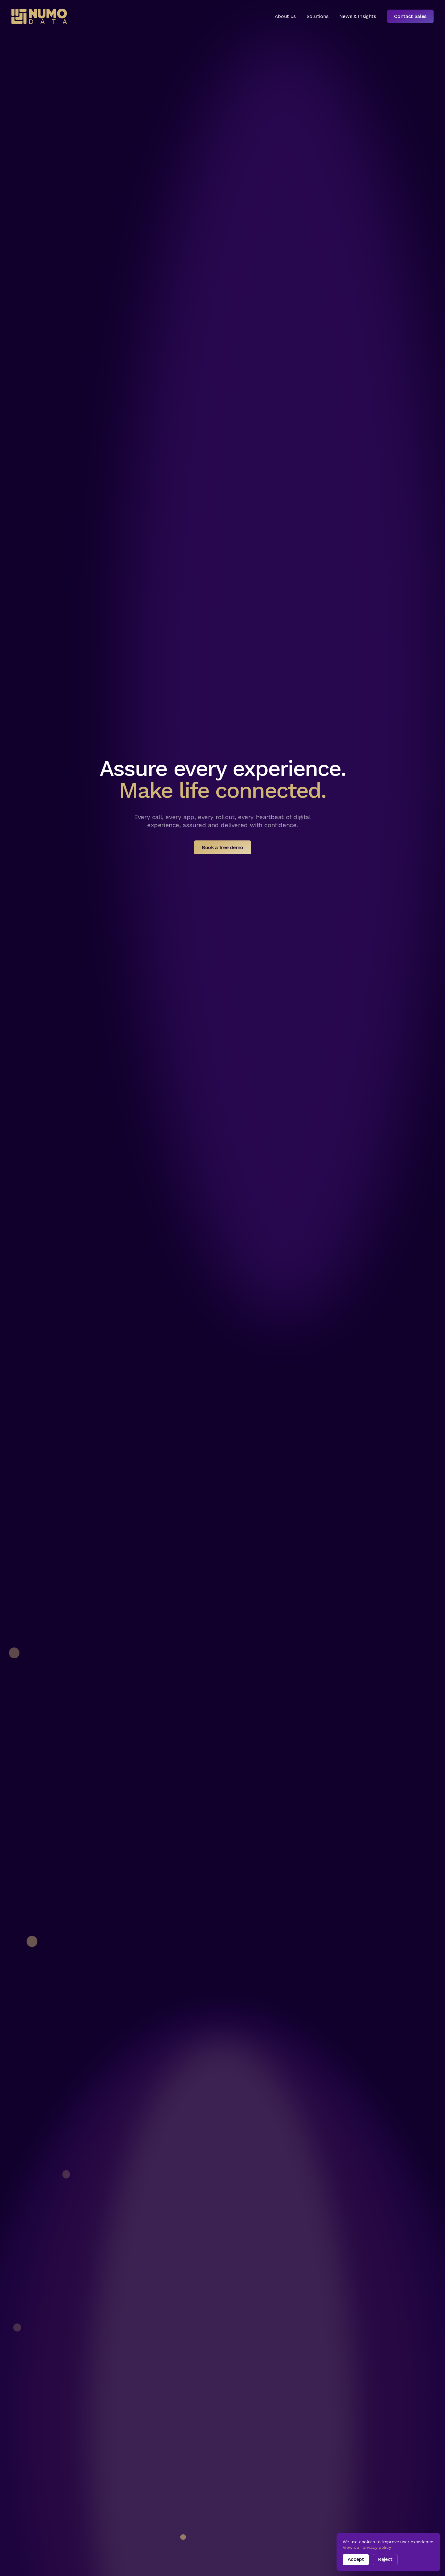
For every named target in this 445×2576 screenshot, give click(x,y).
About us (285, 16)
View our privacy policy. (367, 2547)
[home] (39, 16)
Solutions (317, 16)
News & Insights (357, 16)
